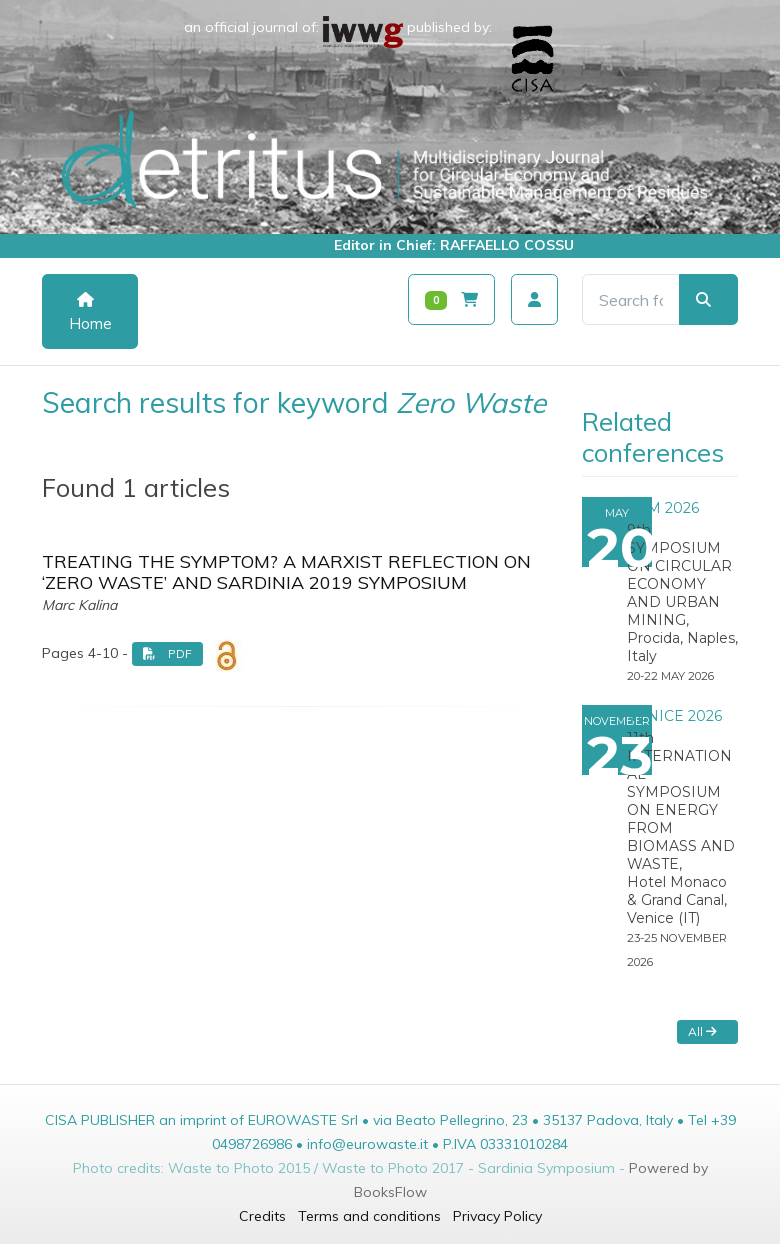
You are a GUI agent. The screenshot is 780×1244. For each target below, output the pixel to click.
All (702, 1031)
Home (90, 312)
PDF (167, 653)
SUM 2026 (663, 508)
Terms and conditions (369, 1216)
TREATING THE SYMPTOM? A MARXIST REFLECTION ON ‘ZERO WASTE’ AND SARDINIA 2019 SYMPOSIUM (286, 572)
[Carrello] (451, 299)
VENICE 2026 (674, 716)
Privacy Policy (497, 1216)
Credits (262, 1216)
